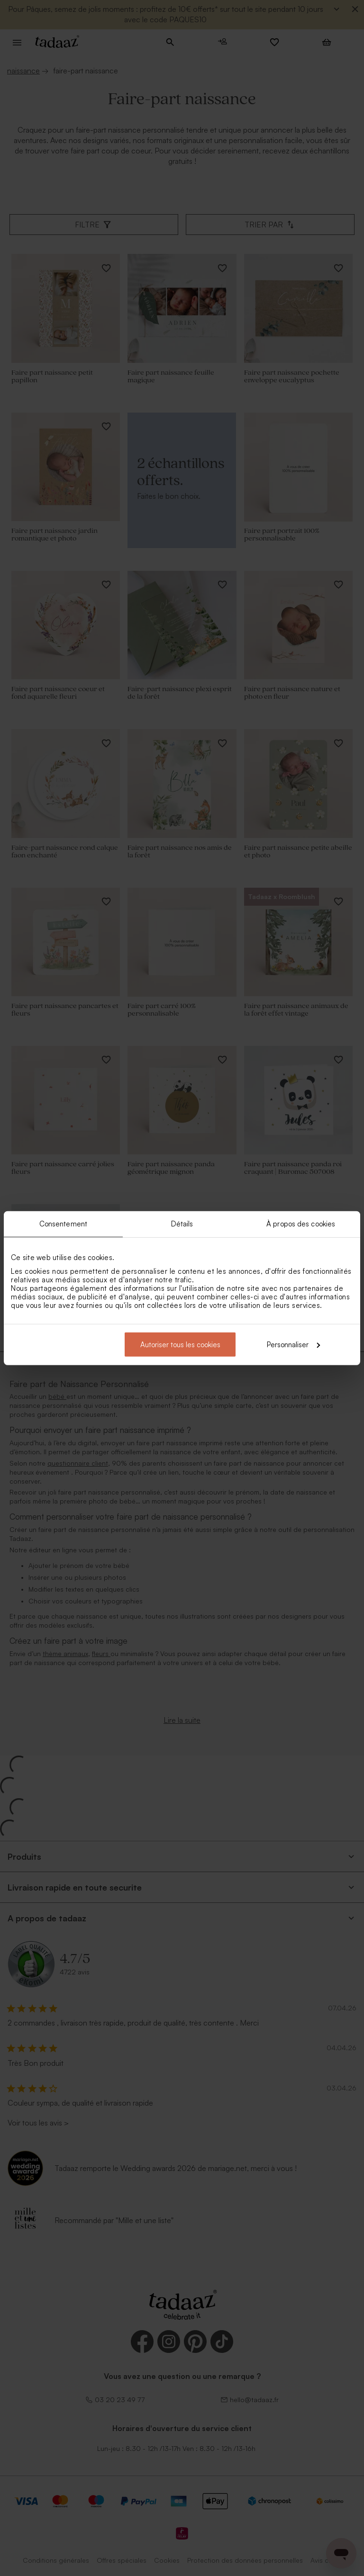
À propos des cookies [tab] (300, 1223)
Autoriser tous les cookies (180, 1344)
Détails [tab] (182, 1223)
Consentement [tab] (63, 1223)
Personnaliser (293, 1344)
